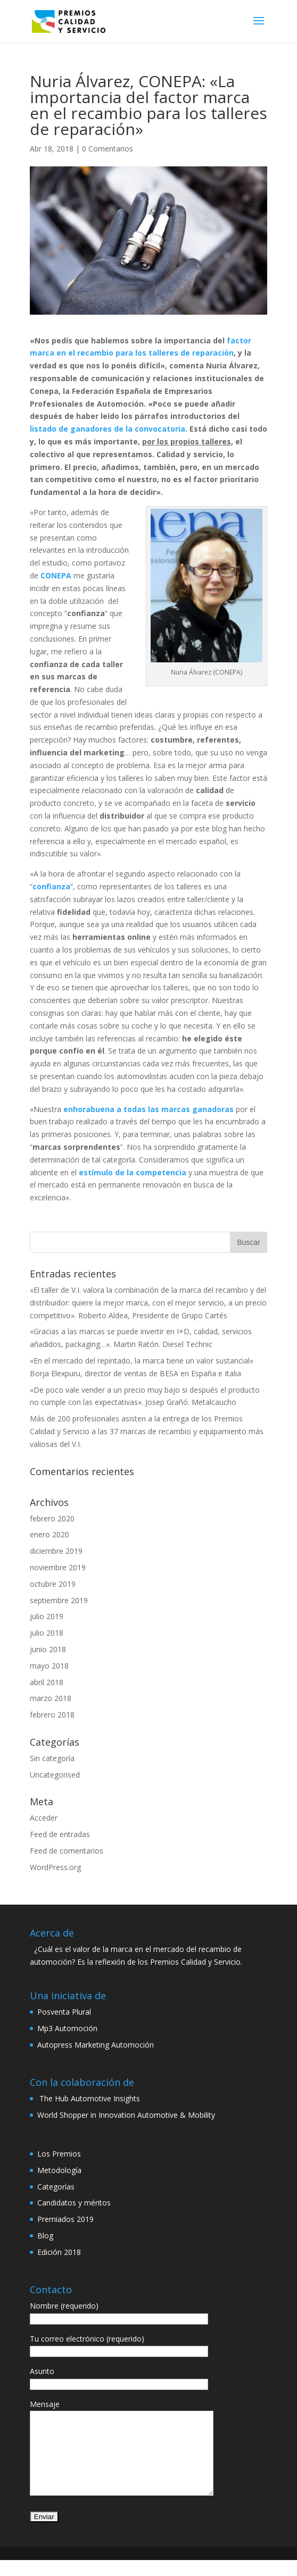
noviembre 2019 (58, 1567)
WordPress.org (55, 1867)
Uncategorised (55, 1775)
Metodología (59, 2170)
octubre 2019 (53, 1584)
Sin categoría (52, 1758)
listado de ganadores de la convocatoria (107, 429)
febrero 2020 (52, 1518)
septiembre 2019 (59, 1600)
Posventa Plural (64, 2012)
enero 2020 (49, 1534)
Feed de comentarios (66, 1851)
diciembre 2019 (56, 1551)
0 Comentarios (107, 149)
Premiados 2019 (65, 2219)
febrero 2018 (52, 1715)
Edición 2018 (59, 2252)
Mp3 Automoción (67, 2028)
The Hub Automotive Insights (88, 2098)
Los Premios (59, 2154)
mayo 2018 (49, 1666)
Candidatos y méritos (74, 2203)
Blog (45, 2235)
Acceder (43, 1818)
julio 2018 (46, 1633)
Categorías (56, 2187)
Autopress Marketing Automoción (95, 2045)
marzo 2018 (50, 1698)
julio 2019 (46, 1616)
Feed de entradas (60, 1834)
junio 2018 (48, 1649)
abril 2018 (46, 1682)
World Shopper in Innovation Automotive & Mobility (126, 2115)
